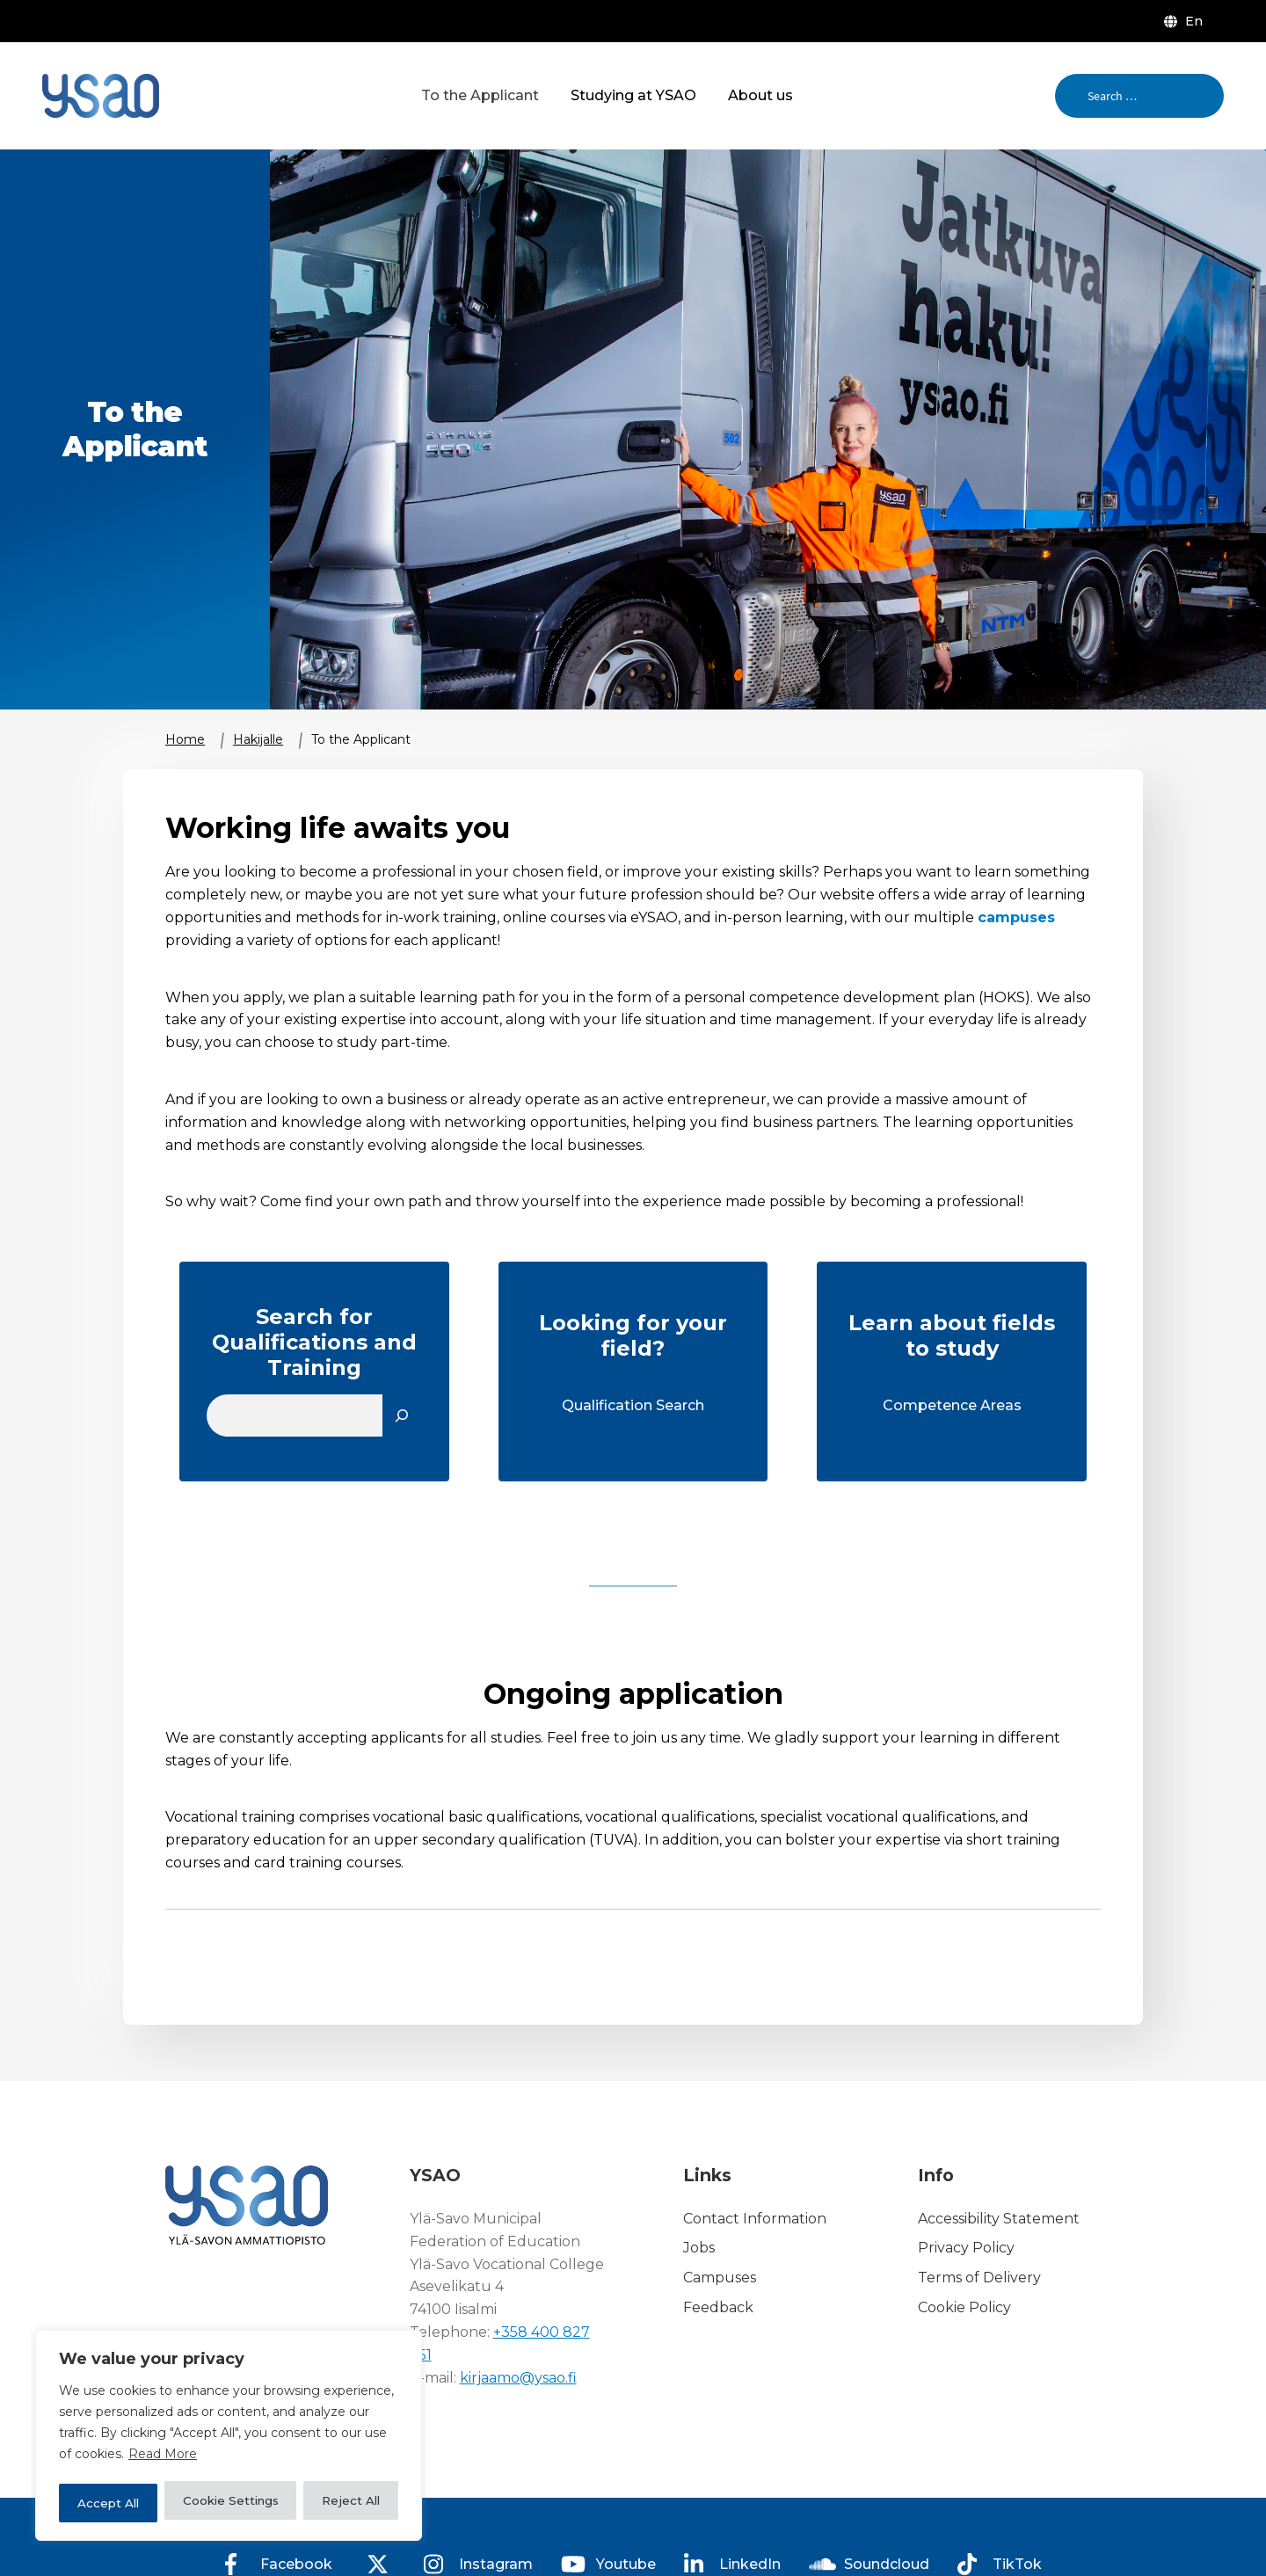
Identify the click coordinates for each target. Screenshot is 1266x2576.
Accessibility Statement (999, 2218)
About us (760, 95)
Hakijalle (258, 739)
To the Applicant (480, 95)
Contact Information (754, 2218)
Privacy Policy (966, 2248)
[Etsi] (401, 1415)
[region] (228, 2438)
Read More (162, 2459)
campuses (1016, 917)
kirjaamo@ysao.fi (518, 2377)
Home (185, 739)
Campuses (719, 2278)
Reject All (247, 2503)
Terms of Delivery (979, 2278)
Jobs (699, 2248)
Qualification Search (633, 1405)
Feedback (718, 2307)
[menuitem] (1187, 21)
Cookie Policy (964, 2307)
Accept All (349, 2503)
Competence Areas (952, 1405)
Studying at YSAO (633, 95)
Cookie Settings (126, 2503)
